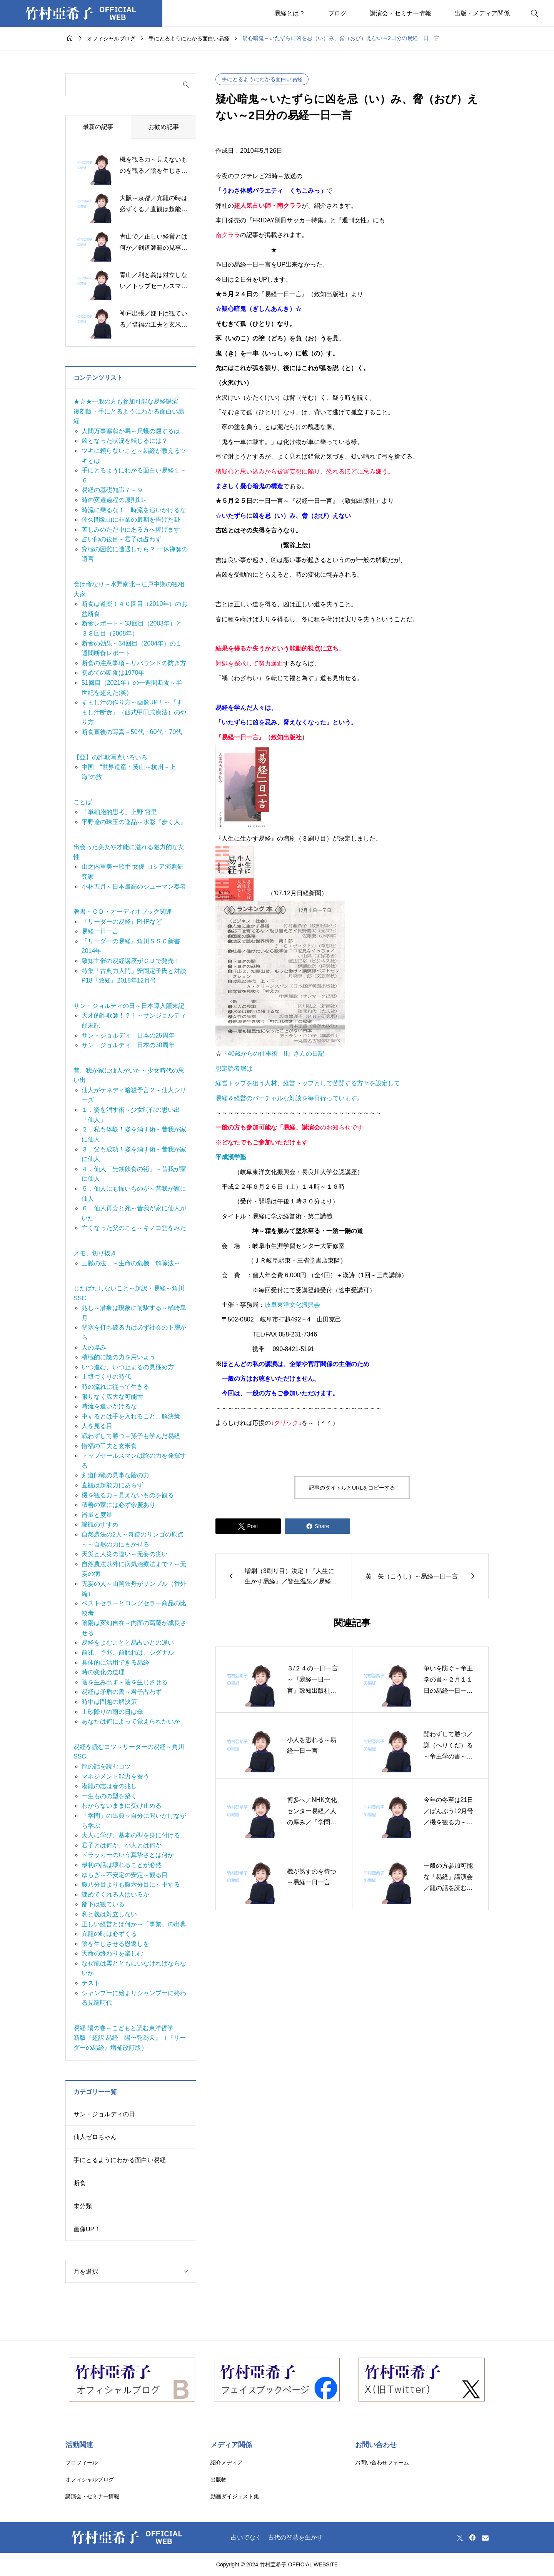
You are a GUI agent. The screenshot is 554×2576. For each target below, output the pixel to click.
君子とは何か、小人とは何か (122, 1845)
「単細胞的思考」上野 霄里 (119, 812)
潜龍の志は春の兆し (109, 1786)
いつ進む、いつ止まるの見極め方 (128, 1367)
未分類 (82, 2206)
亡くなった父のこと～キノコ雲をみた (134, 1228)
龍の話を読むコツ (106, 1766)
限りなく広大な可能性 (112, 1396)
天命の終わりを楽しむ (112, 1953)
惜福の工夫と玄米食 (109, 1446)
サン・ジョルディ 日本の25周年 (128, 1035)
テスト (91, 1983)
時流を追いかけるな (109, 1406)
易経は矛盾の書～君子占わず (122, 1691)
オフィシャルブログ (89, 2479)
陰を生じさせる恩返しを (115, 1943)
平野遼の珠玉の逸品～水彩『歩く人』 (134, 822)
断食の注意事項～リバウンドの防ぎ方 (134, 663)
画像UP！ (86, 2229)
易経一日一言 (100, 931)
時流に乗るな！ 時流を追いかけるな (134, 510)
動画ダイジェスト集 (234, 2496)
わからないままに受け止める (122, 1805)
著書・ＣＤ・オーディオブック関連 (122, 911)
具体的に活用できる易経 (115, 1662)
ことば (82, 802)
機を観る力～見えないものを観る (128, 1495)
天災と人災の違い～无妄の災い (125, 1554)
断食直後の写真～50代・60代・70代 (132, 732)
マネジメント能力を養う (115, 1776)
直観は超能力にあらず (112, 1485)
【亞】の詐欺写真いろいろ (110, 757)
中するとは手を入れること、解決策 (131, 1416)
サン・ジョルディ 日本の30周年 (128, 1045)
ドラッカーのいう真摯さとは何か (128, 1855)
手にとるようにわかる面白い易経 (262, 79)
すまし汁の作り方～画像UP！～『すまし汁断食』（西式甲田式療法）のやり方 (134, 712)
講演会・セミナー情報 (400, 13)
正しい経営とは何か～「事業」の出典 (134, 1924)
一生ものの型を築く (109, 1796)
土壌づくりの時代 (106, 1376)
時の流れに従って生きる (115, 1386)
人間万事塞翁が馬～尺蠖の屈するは (131, 431)
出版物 (218, 2479)
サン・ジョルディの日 (104, 2114)
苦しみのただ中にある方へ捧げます (131, 529)
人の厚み (94, 1347)
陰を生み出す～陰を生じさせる (125, 1682)
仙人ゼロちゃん (95, 2137)
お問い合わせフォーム (382, 2462)
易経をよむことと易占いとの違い (128, 1642)
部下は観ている (103, 1904)
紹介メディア (226, 2462)
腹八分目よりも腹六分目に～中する (131, 1884)
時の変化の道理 (103, 1672)
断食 (79, 2183)
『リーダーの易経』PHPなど (122, 921)
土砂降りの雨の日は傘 (112, 1711)
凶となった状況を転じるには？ (125, 440)
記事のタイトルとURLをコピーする (352, 1488)
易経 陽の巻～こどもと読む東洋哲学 (123, 2028)
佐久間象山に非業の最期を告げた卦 (131, 519)
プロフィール (81, 2462)
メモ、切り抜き (95, 1253)
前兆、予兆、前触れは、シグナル (128, 1652)
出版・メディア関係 (482, 13)
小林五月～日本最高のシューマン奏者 (134, 886)
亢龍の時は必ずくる (109, 1933)
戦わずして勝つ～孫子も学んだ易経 (131, 1436)
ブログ (337, 13)
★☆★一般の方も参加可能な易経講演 (125, 401)
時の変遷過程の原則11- (114, 500)
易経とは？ (289, 13)
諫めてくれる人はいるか (115, 1894)
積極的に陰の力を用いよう (118, 1357)
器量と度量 (97, 1515)
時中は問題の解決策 (109, 1701)
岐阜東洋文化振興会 (292, 1304)
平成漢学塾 (230, 1157)
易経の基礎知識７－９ (112, 490)
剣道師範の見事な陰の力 (115, 1475)
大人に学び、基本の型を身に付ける (131, 1835)
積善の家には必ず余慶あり (118, 1505)
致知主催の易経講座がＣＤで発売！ (131, 961)
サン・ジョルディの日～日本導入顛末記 (128, 1006)
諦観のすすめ (100, 1524)
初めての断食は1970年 (113, 672)
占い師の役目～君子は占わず (122, 539)
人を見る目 (97, 1426)
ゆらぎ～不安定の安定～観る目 (125, 1875)
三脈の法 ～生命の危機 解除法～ (131, 1263)
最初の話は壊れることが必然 (122, 1865)
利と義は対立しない (109, 1914)
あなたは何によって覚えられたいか (131, 1721)
